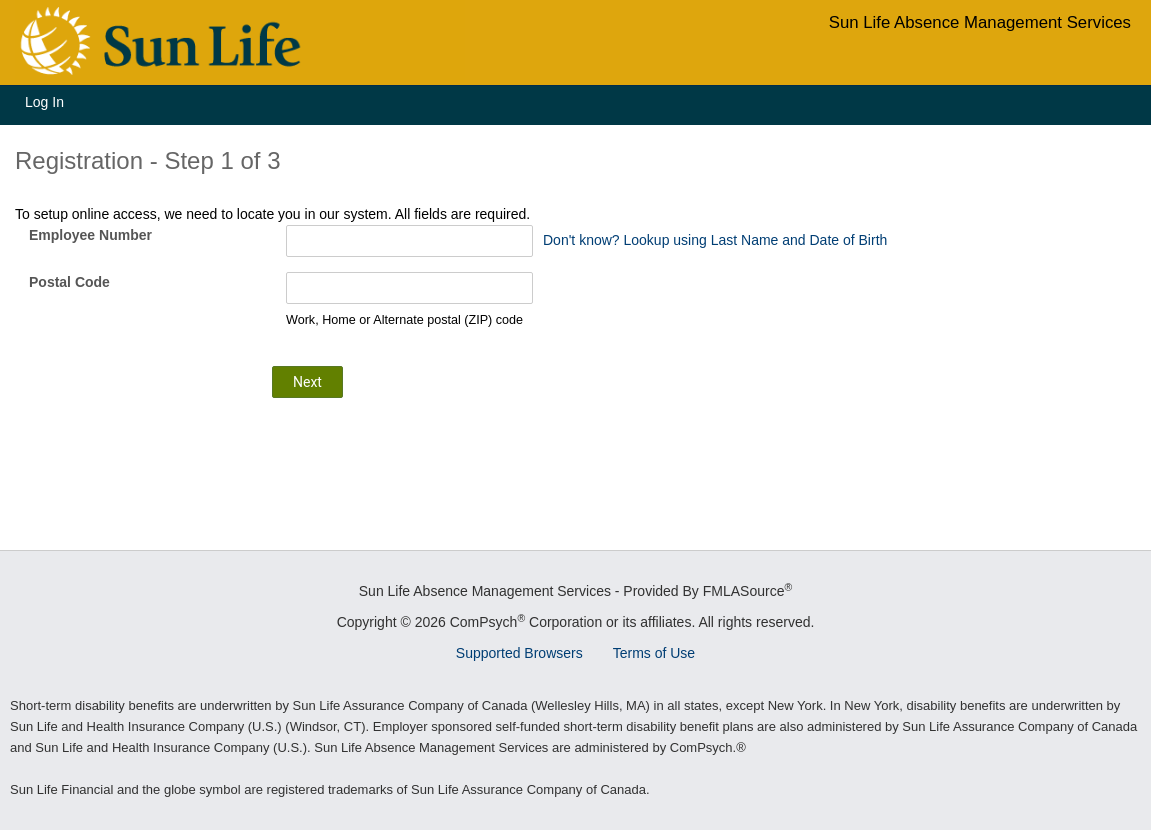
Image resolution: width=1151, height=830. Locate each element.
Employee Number (90, 235)
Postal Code (69, 282)
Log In (44, 102)
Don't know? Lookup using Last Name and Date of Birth (715, 240)
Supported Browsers (519, 653)
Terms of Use (654, 653)
